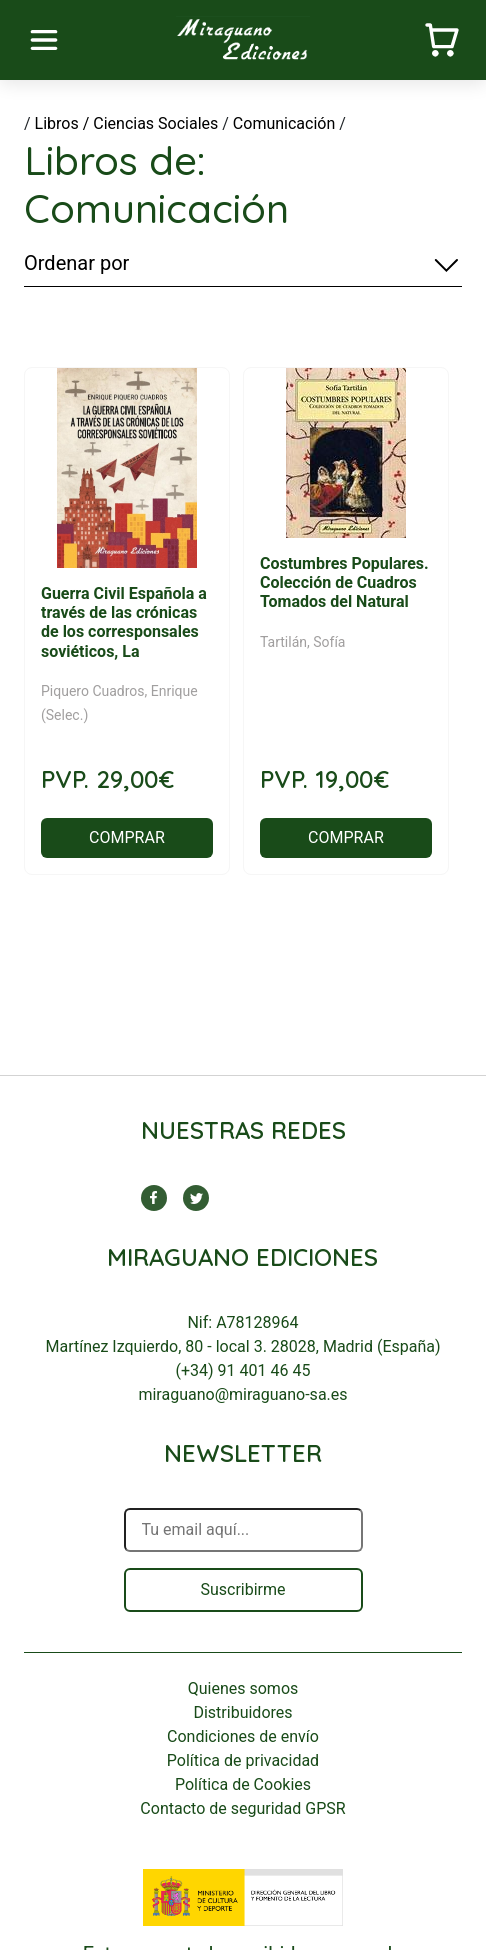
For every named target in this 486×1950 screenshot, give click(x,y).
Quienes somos (243, 1688)
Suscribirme (242, 1589)
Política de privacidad (243, 1760)
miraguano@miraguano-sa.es (242, 1394)
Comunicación (284, 123)
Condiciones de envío (243, 1736)
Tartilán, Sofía (303, 642)
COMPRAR (127, 837)
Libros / (62, 123)
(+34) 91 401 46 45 (243, 1370)
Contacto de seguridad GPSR (242, 1808)
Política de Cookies (243, 1784)
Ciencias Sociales (155, 123)
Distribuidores (242, 1712)
